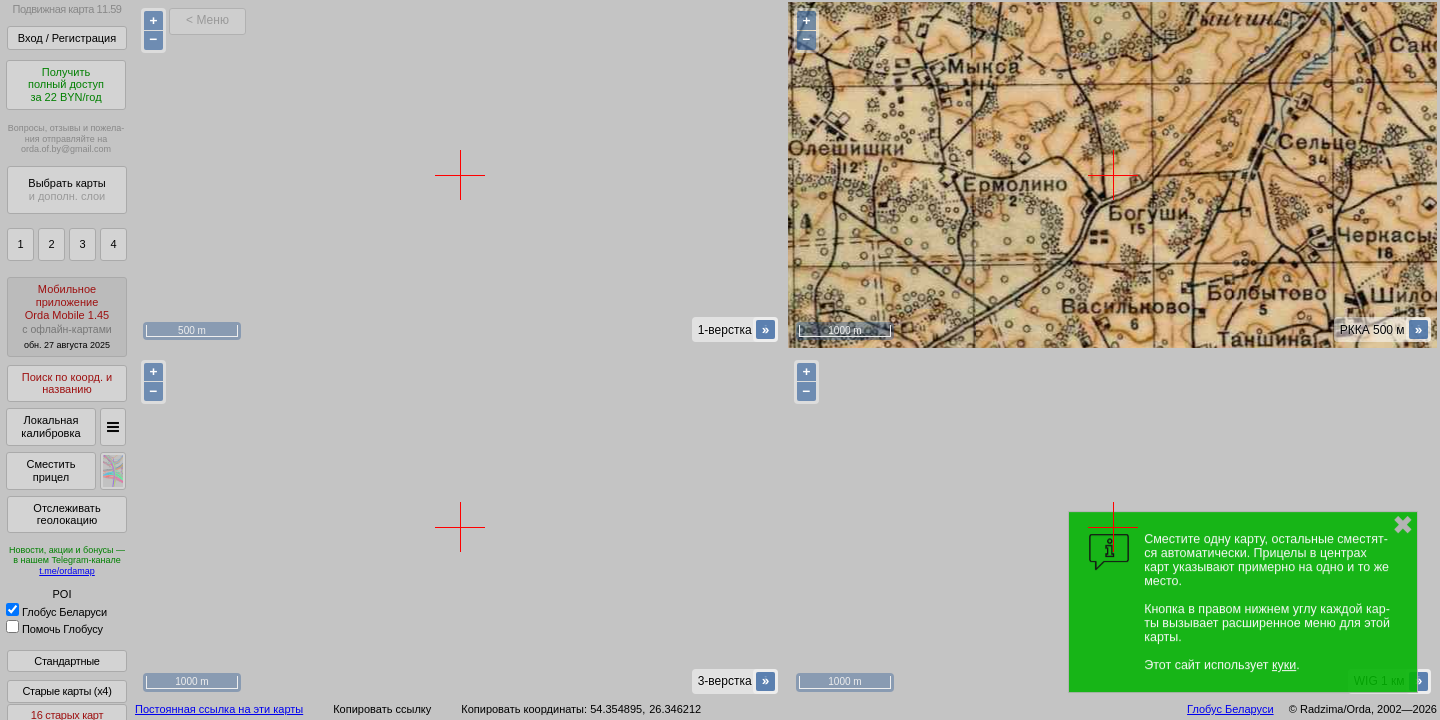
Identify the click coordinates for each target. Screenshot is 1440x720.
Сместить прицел (50, 470)
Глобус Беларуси (56, 612)
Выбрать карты (66, 189)
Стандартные (66, 661)
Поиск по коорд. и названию (67, 383)
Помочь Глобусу (54, 629)
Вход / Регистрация (67, 38)
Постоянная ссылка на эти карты (219, 709)
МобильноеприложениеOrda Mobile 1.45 (67, 316)
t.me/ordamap (67, 571)
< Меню (207, 20)
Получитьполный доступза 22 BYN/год (66, 84)
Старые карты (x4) (66, 691)
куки (1284, 665)
